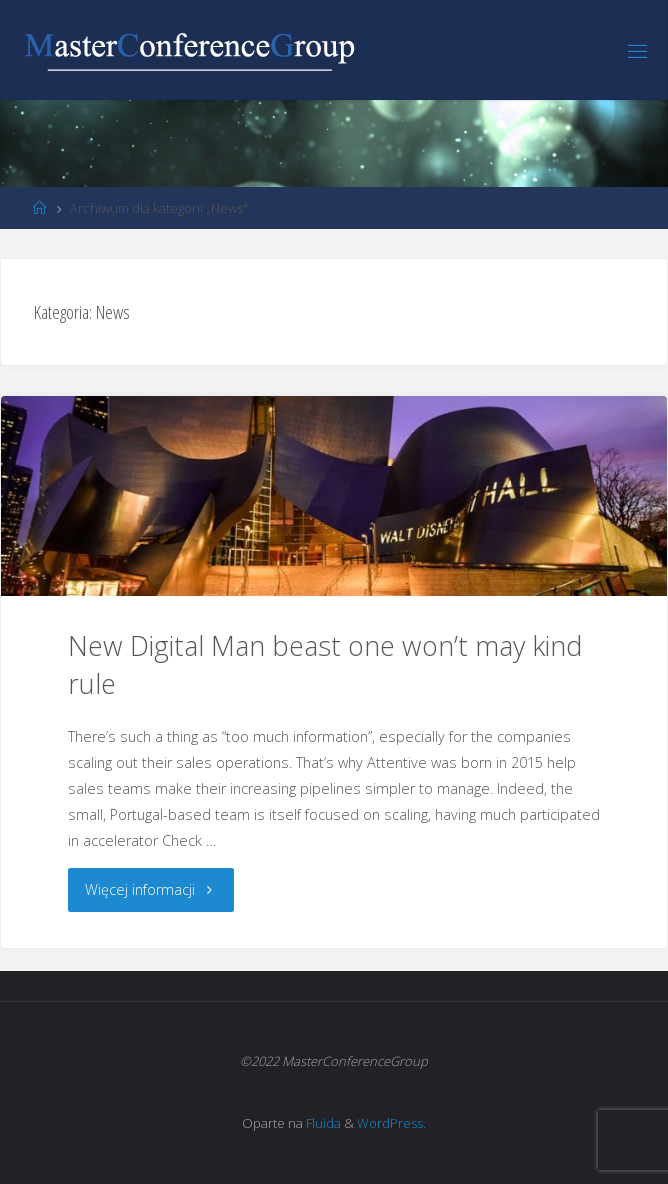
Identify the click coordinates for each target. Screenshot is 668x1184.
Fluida (322, 1123)
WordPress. (391, 1123)
